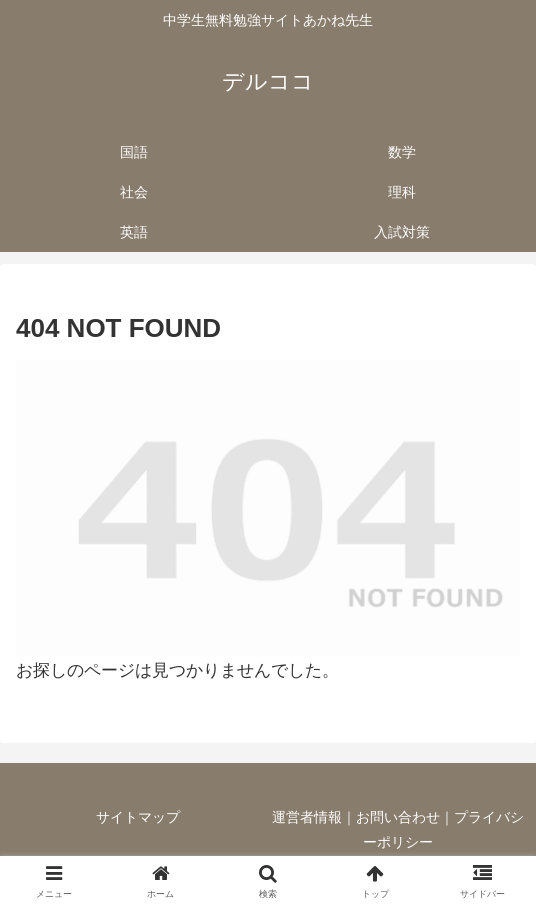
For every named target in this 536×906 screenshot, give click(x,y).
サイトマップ (138, 817)
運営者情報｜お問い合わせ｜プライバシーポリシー (398, 829)
